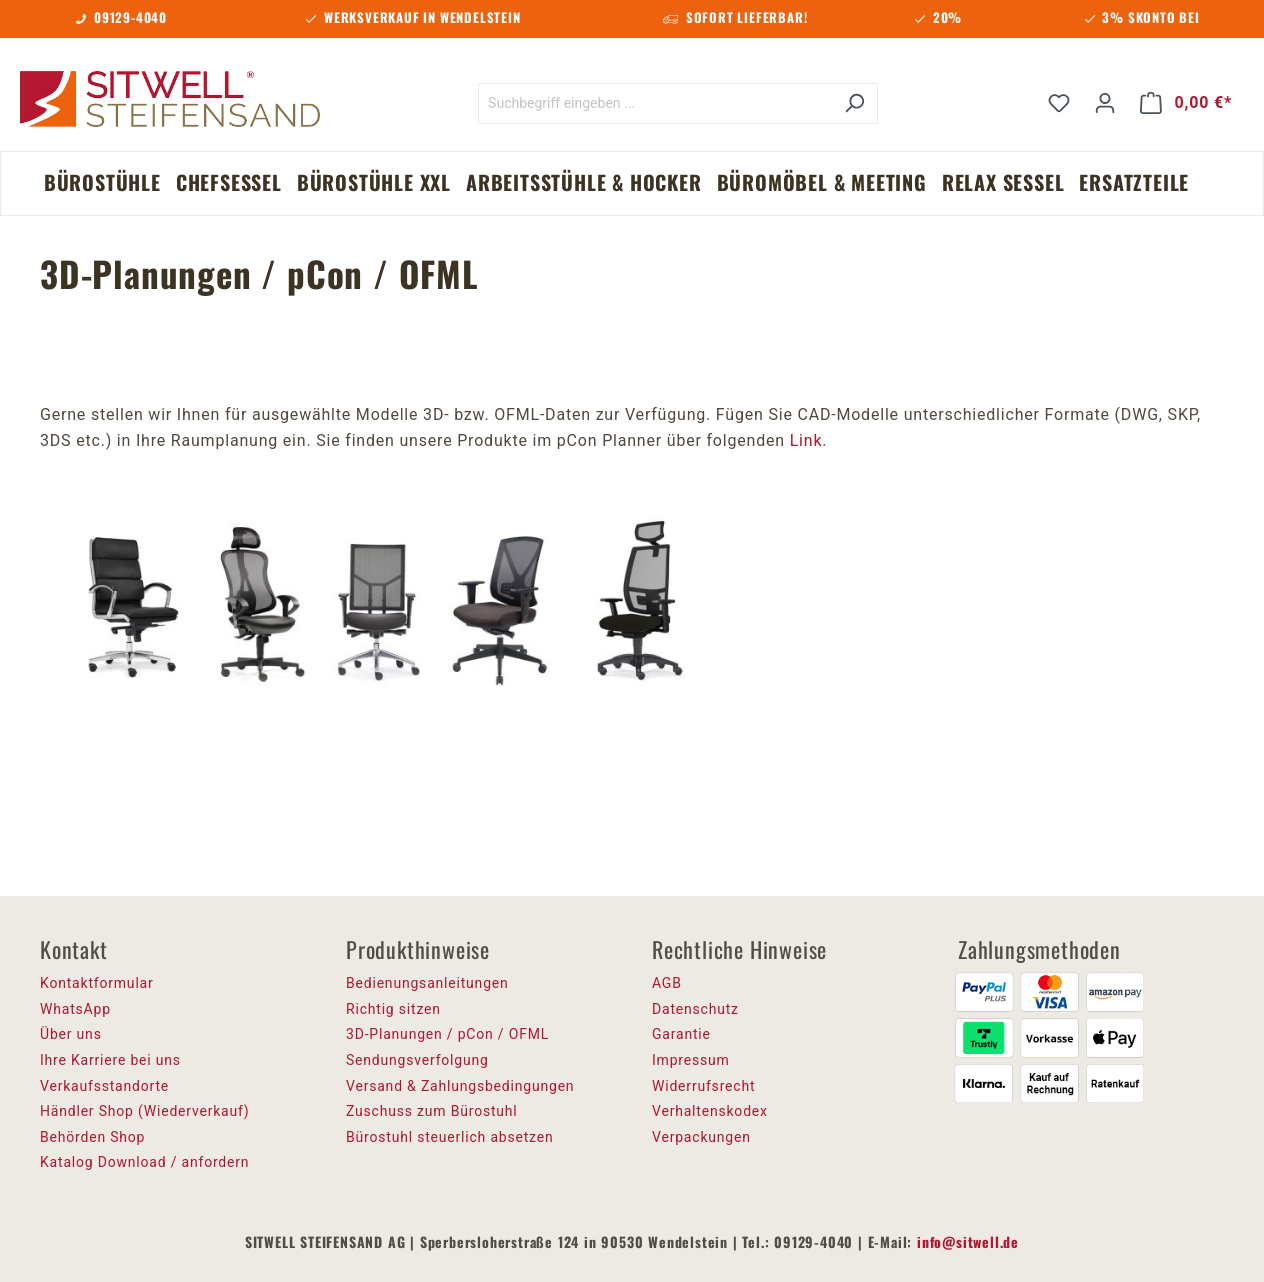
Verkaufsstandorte (104, 1086)
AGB (667, 983)
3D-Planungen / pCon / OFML (447, 1034)
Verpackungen (701, 1137)
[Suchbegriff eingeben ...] (655, 103)
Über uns (71, 1034)
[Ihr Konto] (1105, 103)
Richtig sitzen (393, 1009)
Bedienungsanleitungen (427, 983)
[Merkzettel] (1059, 103)
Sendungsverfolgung (417, 1060)
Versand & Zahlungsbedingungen (460, 1086)
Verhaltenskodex (710, 1111)
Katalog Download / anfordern (144, 1162)
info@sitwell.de (968, 1241)
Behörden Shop (92, 1137)
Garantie (681, 1034)
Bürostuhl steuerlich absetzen (449, 1137)
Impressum (691, 1060)
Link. (809, 440)
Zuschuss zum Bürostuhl (432, 1111)
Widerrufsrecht (703, 1086)
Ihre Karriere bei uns (110, 1060)
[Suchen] (854, 103)
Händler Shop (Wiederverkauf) (145, 1111)
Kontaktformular (97, 983)
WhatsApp (75, 1009)
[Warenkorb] (1186, 103)
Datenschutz (695, 1009)
